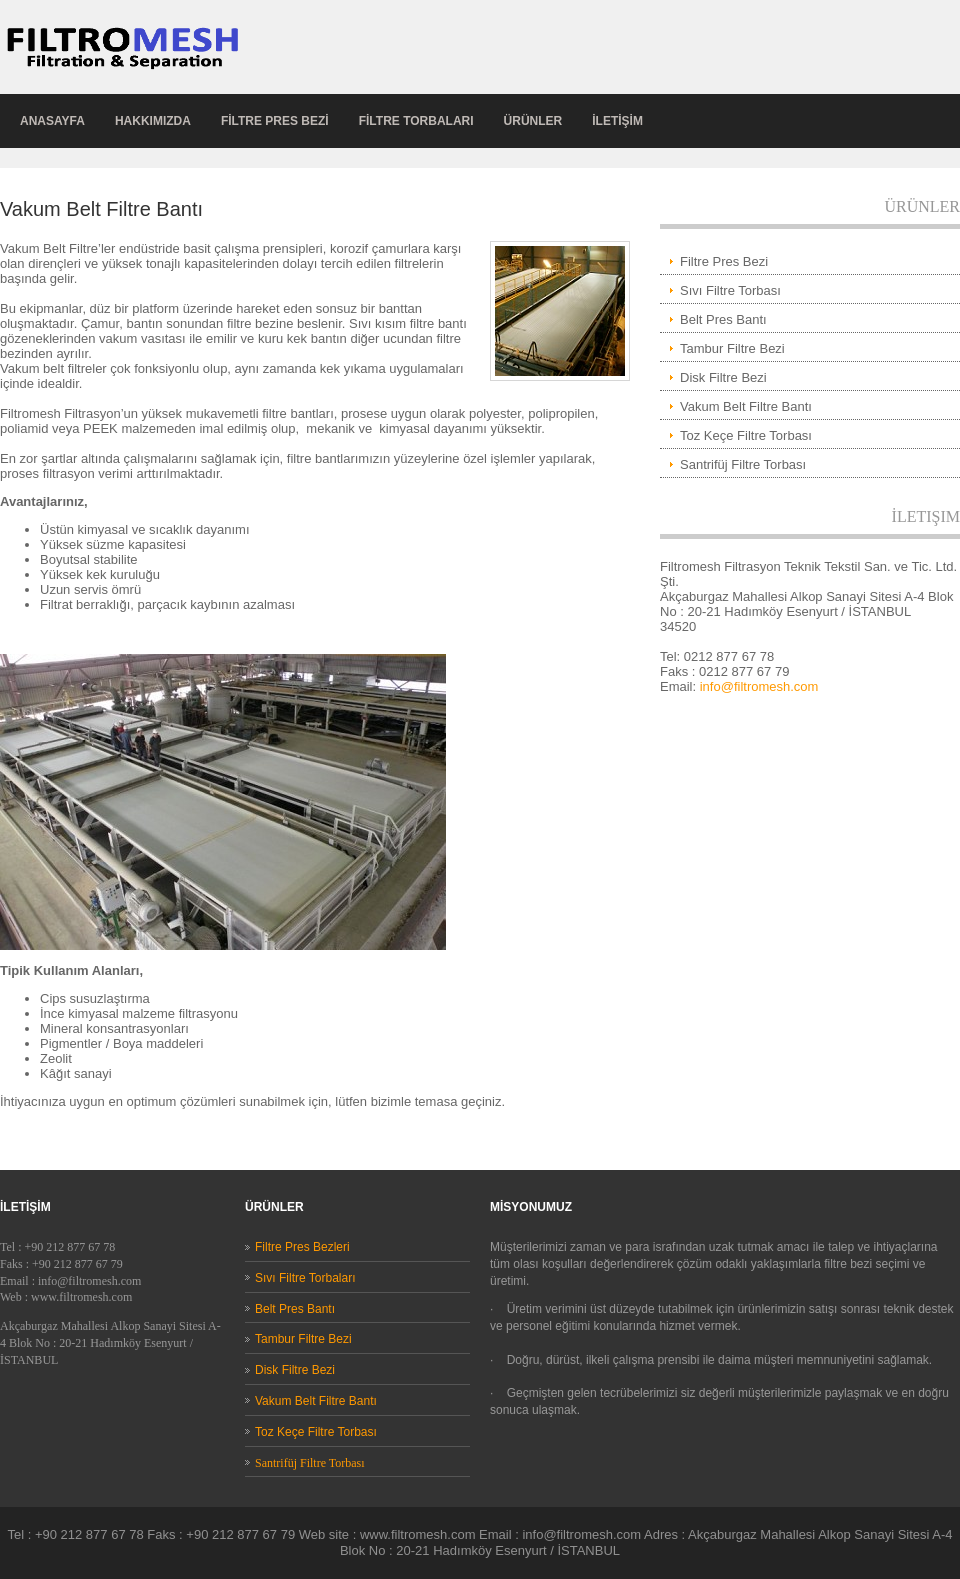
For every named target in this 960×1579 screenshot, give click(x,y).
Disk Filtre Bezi (723, 377)
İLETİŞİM (617, 121)
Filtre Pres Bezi (724, 261)
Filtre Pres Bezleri (302, 1247)
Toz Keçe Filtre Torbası (746, 435)
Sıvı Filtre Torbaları (305, 1278)
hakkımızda (153, 121)
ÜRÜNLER (533, 121)
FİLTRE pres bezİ (275, 121)
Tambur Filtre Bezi (732, 348)
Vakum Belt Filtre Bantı (746, 406)
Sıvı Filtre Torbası (730, 290)
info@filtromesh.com (759, 686)
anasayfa (52, 121)
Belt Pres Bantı (723, 319)
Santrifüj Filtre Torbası (743, 464)
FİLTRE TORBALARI (416, 121)
